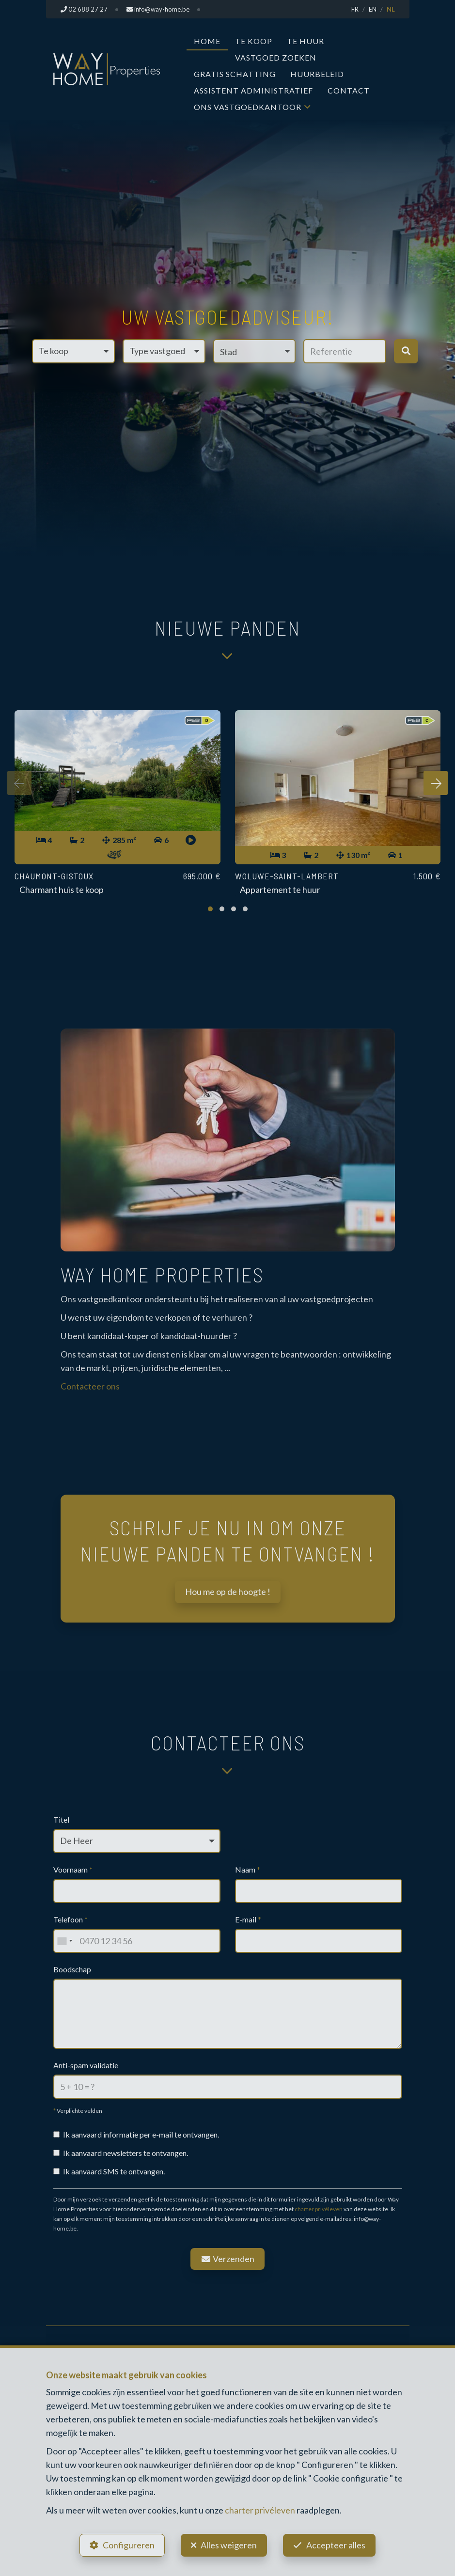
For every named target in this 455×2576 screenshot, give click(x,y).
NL (391, 9)
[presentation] (19, 783)
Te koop (253, 41)
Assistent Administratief (253, 90)
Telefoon (70, 1919)
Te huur (305, 41)
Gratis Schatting (235, 73)
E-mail (248, 1919)
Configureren (129, 2545)
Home (207, 41)
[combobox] (64, 1940)
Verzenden (228, 2258)
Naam (247, 1869)
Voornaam (73, 1869)
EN (373, 9)
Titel (61, 1819)
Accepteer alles (335, 2545)
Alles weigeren (229, 2545)
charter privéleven (319, 2209)
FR (355, 9)
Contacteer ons (90, 1386)
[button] (254, 351)
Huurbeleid (317, 73)
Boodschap (72, 1969)
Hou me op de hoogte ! (227, 1591)
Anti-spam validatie (85, 2065)
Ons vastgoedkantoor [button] (247, 106)
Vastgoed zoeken (275, 57)
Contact (349, 90)
